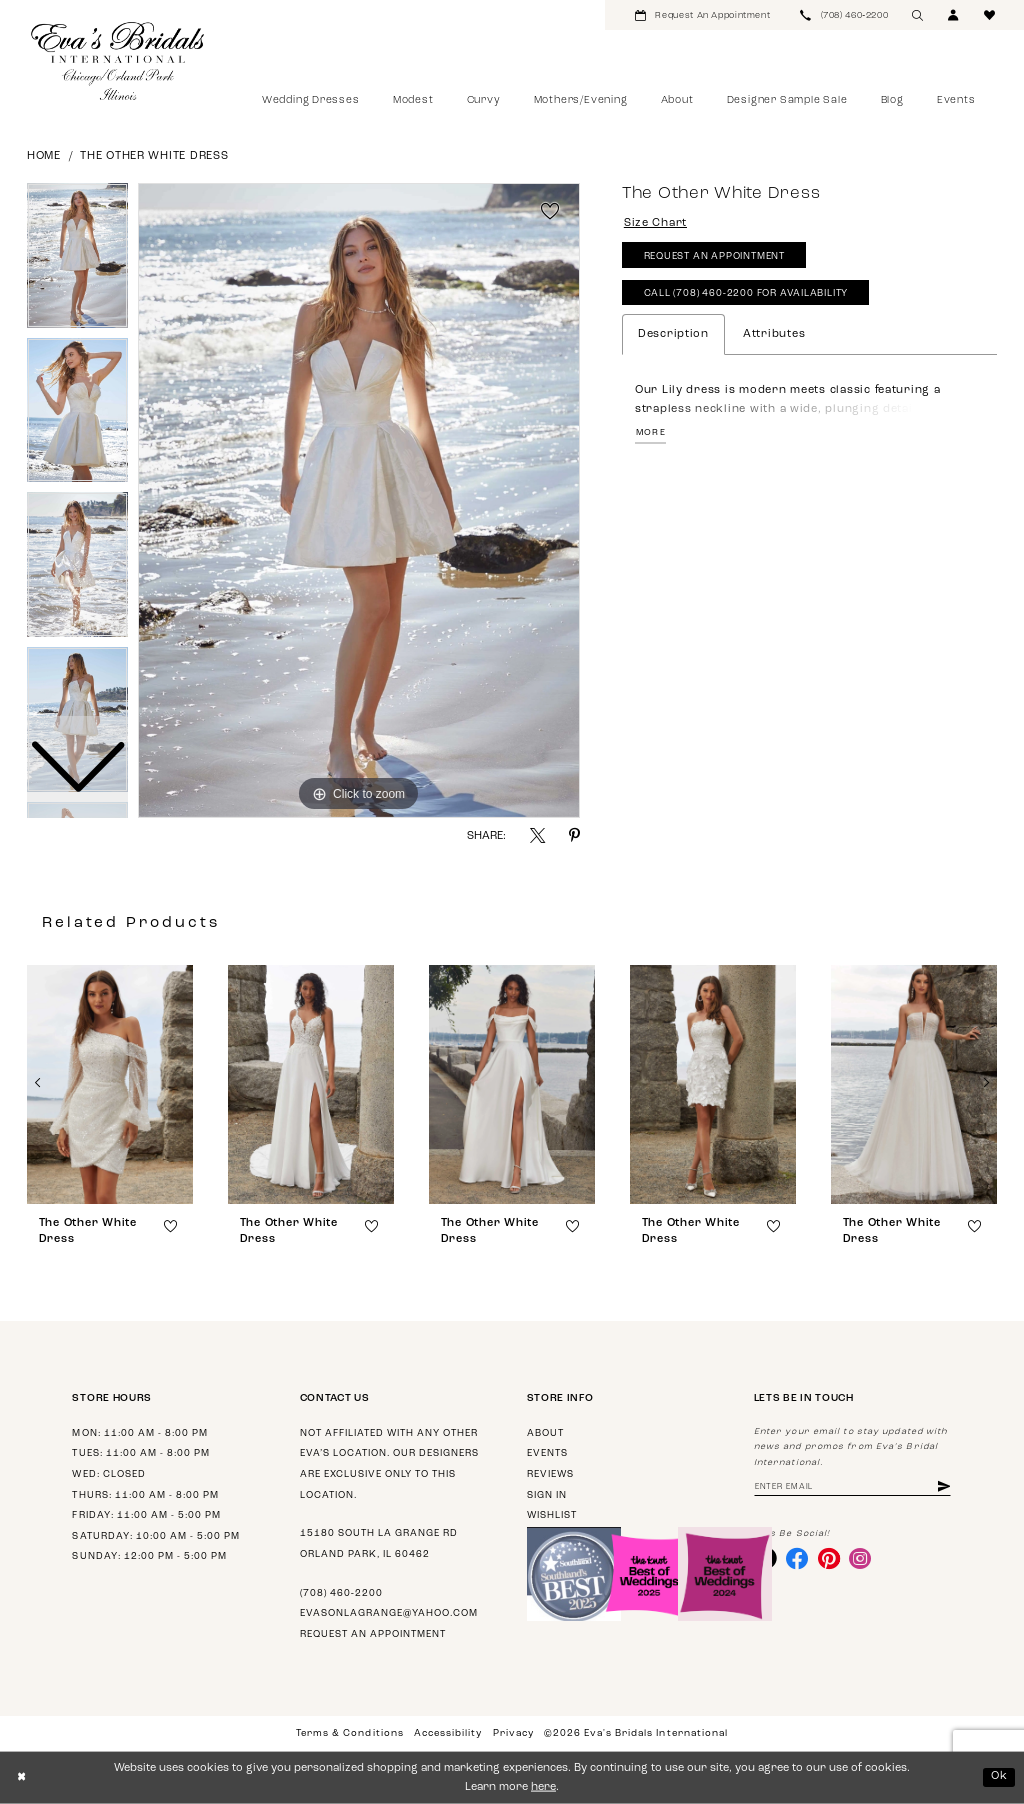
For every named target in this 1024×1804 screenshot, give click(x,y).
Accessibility (448, 1733)
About (545, 1433)
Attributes (774, 334)
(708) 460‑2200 (341, 1593)
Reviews (550, 1474)
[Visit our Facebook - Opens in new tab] (797, 1558)
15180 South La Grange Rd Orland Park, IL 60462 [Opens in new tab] (379, 1544)
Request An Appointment (714, 256)
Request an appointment (373, 1634)
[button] (954, 15)
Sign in (547, 1495)
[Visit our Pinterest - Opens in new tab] (829, 1558)
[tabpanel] (359, 501)
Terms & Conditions (349, 1733)
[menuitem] (702, 15)
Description (673, 334)
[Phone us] (844, 15)
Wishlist (552, 1515)
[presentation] (110, 1084)
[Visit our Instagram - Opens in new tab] (860, 1558)
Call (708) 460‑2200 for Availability (746, 293)
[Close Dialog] (21, 1778)
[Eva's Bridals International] (118, 61)
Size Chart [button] (655, 223)
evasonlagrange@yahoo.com (389, 1613)
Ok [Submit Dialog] (999, 1776)
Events (547, 1453)
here (543, 1787)
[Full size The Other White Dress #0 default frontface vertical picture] (359, 501)
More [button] (651, 432)
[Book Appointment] (702, 15)
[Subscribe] (944, 1487)
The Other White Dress (154, 156)
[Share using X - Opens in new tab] (537, 835)
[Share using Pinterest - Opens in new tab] (574, 835)
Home (44, 156)
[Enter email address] (852, 1487)
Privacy (513, 1733)
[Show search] (918, 15)
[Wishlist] (990, 15)
